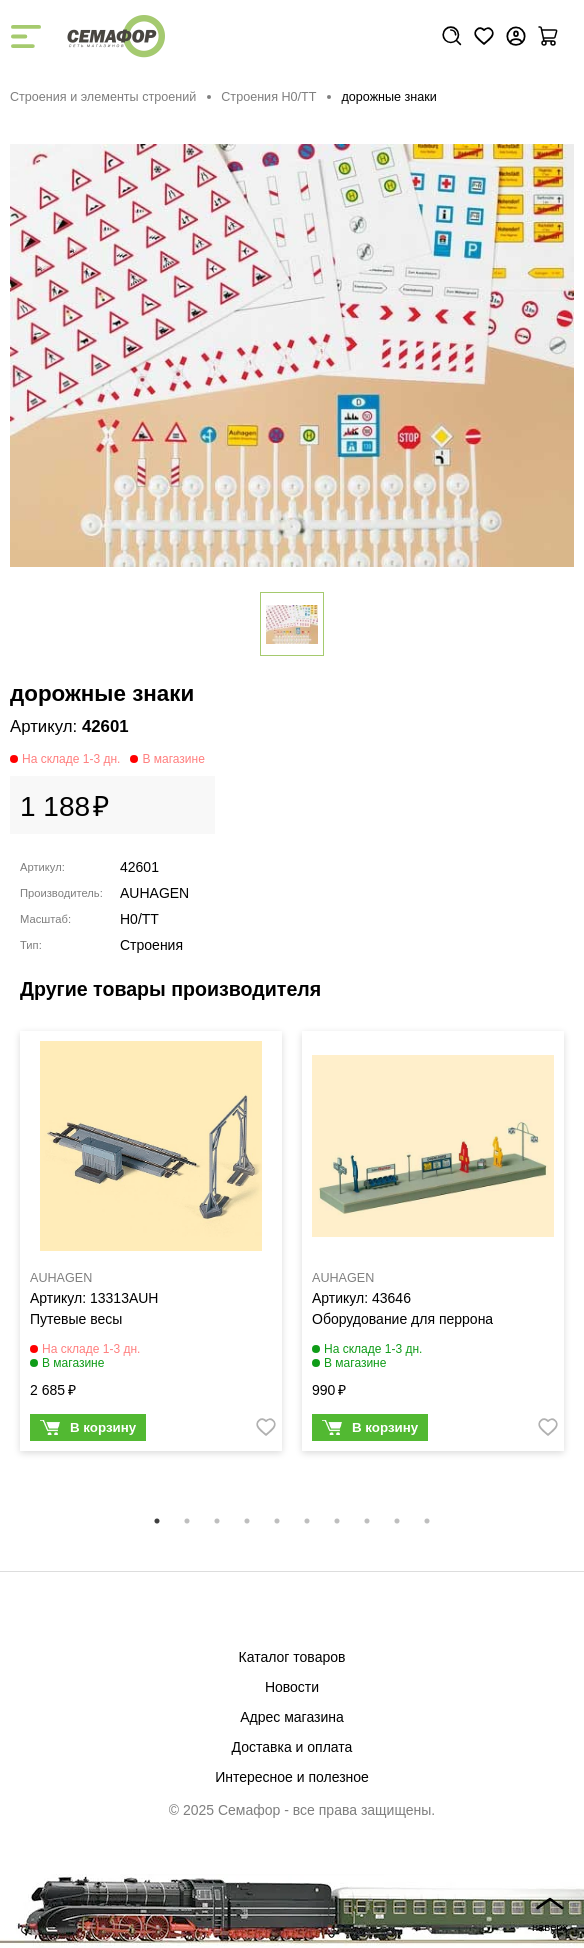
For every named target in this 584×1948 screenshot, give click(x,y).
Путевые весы (76, 1319)
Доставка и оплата (292, 1747)
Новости (292, 1687)
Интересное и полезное (292, 1777)
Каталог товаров (292, 1657)
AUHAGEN (154, 893)
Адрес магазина (292, 1717)
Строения (151, 945)
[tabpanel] (151, 1246)
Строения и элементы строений (103, 97)
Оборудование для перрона (402, 1319)
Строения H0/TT (268, 97)
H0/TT (139, 919)
